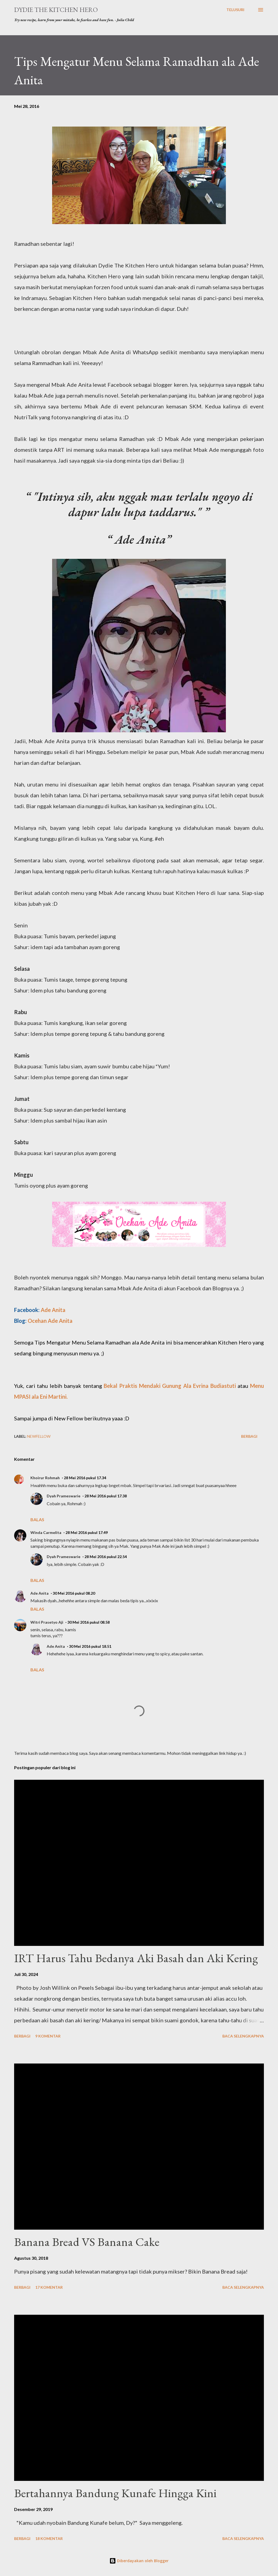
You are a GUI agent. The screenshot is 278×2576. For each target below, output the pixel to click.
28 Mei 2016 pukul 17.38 (105, 1496)
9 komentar (48, 2036)
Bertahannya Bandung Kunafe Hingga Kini (115, 2493)
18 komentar (49, 2538)
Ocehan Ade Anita (50, 1320)
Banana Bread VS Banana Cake (86, 2241)
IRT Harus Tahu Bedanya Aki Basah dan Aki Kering (136, 1958)
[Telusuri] (235, 10)
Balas (37, 1519)
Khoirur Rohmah (45, 1477)
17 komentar (49, 2287)
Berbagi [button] (249, 1436)
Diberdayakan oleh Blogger (139, 2560)
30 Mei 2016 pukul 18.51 (90, 1646)
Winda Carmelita (45, 1532)
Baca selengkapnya (243, 2036)
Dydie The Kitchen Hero (56, 9)
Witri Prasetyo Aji (46, 1622)
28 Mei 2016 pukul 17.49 (86, 1532)
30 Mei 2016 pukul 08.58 (88, 1622)
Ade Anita (53, 1310)
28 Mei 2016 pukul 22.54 (105, 1556)
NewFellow (38, 1436)
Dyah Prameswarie (63, 1496)
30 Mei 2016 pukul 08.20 (74, 1593)
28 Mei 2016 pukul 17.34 (85, 1477)
